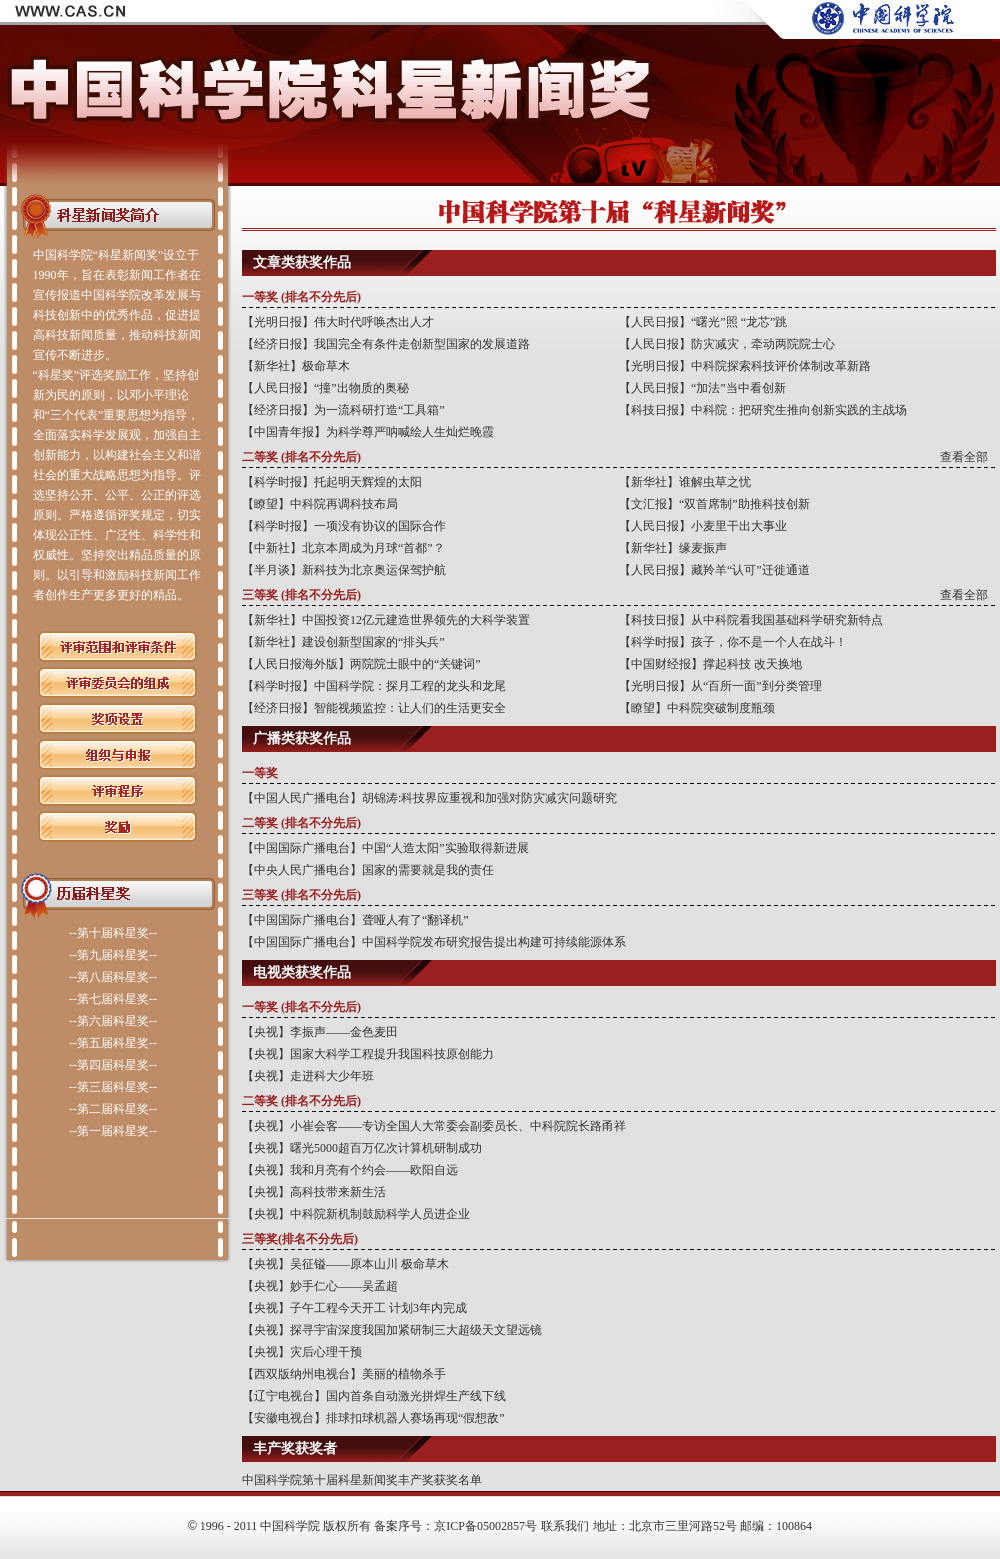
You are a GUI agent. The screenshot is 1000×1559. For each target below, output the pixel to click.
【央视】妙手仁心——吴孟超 (320, 1286)
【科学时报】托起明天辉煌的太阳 (332, 482)
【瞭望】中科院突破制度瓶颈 (697, 708)
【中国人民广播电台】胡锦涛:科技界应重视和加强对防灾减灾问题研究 (429, 798)
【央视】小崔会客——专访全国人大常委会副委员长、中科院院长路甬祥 (434, 1126)
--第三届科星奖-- (113, 1087)
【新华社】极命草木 (296, 366)
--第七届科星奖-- (113, 999)
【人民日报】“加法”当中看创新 (702, 388)
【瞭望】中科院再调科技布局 (320, 504)
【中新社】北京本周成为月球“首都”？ (343, 548)
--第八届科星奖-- (113, 977)
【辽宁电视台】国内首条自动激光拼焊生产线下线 (374, 1396)
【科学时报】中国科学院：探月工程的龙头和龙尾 (374, 686)
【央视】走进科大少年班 (308, 1076)
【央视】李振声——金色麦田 (320, 1032)
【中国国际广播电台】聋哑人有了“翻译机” (355, 920)
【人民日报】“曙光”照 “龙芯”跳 (703, 322)
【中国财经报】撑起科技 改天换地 (710, 664)
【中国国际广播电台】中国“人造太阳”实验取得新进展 (385, 848)
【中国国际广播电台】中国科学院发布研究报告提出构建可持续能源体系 (434, 942)
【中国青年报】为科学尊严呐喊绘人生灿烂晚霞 (368, 432)
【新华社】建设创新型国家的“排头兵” (343, 642)
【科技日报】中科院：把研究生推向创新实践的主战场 (763, 410)
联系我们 (565, 1526)
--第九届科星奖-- (113, 955)
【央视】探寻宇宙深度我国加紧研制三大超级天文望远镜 (392, 1330)
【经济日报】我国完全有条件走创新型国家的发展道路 (386, 344)
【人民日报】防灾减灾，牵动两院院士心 (727, 344)
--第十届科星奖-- (113, 933)
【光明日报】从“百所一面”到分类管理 (720, 686)
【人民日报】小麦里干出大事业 (703, 526)
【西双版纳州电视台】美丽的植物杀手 (344, 1374)
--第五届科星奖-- (113, 1043)
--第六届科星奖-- (113, 1021)
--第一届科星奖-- (113, 1131)
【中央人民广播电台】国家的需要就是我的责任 (368, 870)
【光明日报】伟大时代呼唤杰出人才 (338, 322)
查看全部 (964, 457)
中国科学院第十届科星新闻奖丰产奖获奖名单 (362, 1480)
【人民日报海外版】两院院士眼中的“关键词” (361, 664)
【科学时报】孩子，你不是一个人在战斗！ (733, 642)
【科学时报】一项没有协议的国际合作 (344, 526)
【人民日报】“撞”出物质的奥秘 (325, 388)
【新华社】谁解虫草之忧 (685, 482)
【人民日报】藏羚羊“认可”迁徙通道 (714, 570)
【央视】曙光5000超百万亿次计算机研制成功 (362, 1148)
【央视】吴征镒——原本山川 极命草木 (345, 1264)
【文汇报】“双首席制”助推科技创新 (714, 504)
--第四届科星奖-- (113, 1065)
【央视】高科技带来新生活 (314, 1192)
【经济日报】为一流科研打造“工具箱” (343, 410)
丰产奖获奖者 (295, 1448)
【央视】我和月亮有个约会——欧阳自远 (350, 1170)
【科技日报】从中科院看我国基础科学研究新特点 (751, 620)
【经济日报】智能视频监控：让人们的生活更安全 (374, 708)
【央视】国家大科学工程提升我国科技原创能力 (368, 1054)
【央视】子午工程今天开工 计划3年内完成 (354, 1308)
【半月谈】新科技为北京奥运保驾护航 (344, 570)
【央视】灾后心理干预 (302, 1352)
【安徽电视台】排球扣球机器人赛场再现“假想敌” (373, 1418)
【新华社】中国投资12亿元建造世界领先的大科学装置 (386, 620)
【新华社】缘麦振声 (673, 548)
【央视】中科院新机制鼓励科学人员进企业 (356, 1214)
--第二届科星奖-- (113, 1109)
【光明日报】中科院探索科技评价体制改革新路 (745, 366)
